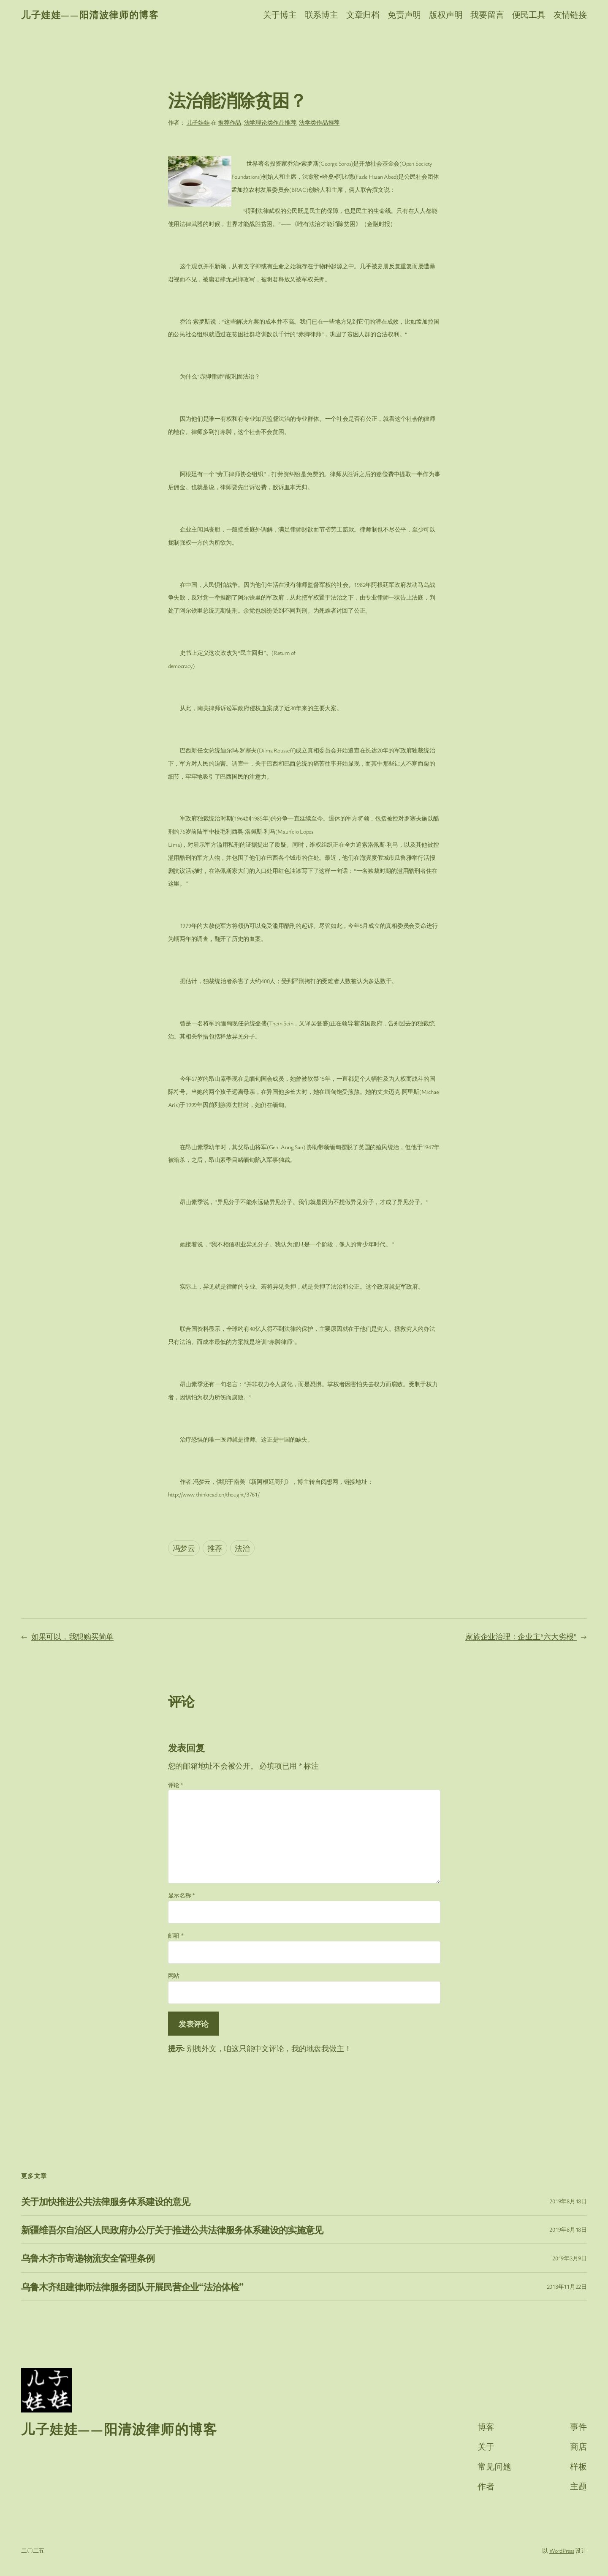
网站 (174, 1975)
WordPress (561, 2550)
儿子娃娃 (198, 122)
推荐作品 (229, 122)
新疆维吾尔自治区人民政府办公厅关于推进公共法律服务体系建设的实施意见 (172, 2229)
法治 (242, 1548)
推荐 (215, 1548)
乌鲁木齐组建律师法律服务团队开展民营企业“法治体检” (132, 2286)
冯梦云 (184, 1548)
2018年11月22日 (567, 2286)
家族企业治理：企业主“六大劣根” (521, 1636)
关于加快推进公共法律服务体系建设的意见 (105, 2201)
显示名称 (181, 1895)
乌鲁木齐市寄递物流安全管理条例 (88, 2257)
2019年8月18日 (568, 2201)
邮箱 (176, 1935)
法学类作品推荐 (319, 122)
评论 (176, 1785)
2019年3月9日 (569, 2258)
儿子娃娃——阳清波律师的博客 (90, 14)
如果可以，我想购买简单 (72, 1636)
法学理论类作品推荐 (270, 122)
